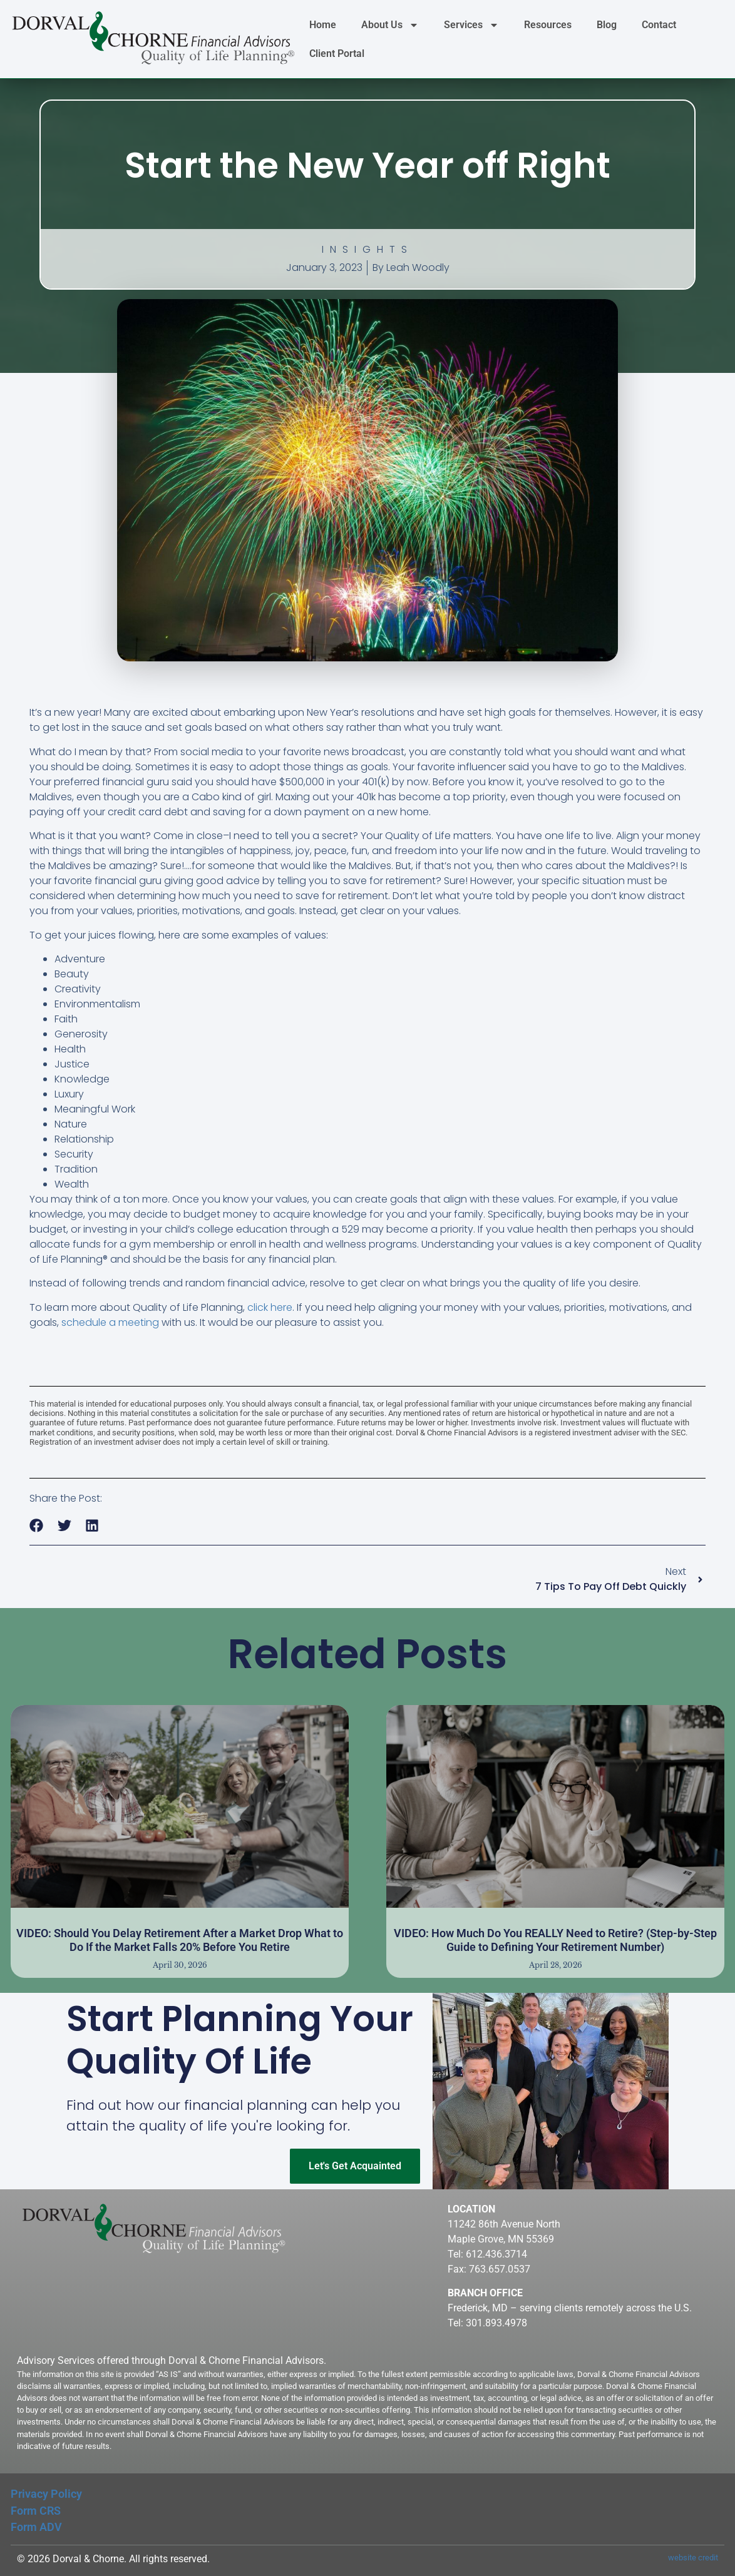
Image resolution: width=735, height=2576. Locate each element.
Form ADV (36, 2527)
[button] (36, 1526)
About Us (390, 25)
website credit (693, 2557)
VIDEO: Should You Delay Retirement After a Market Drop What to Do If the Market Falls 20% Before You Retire (179, 1940)
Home (322, 25)
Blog (607, 25)
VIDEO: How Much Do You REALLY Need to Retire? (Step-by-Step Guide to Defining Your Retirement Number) (555, 1940)
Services (471, 25)
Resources (548, 25)
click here (269, 1307)
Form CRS (36, 2511)
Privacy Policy (46, 2494)
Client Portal (336, 53)
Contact (659, 25)
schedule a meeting (110, 1322)
